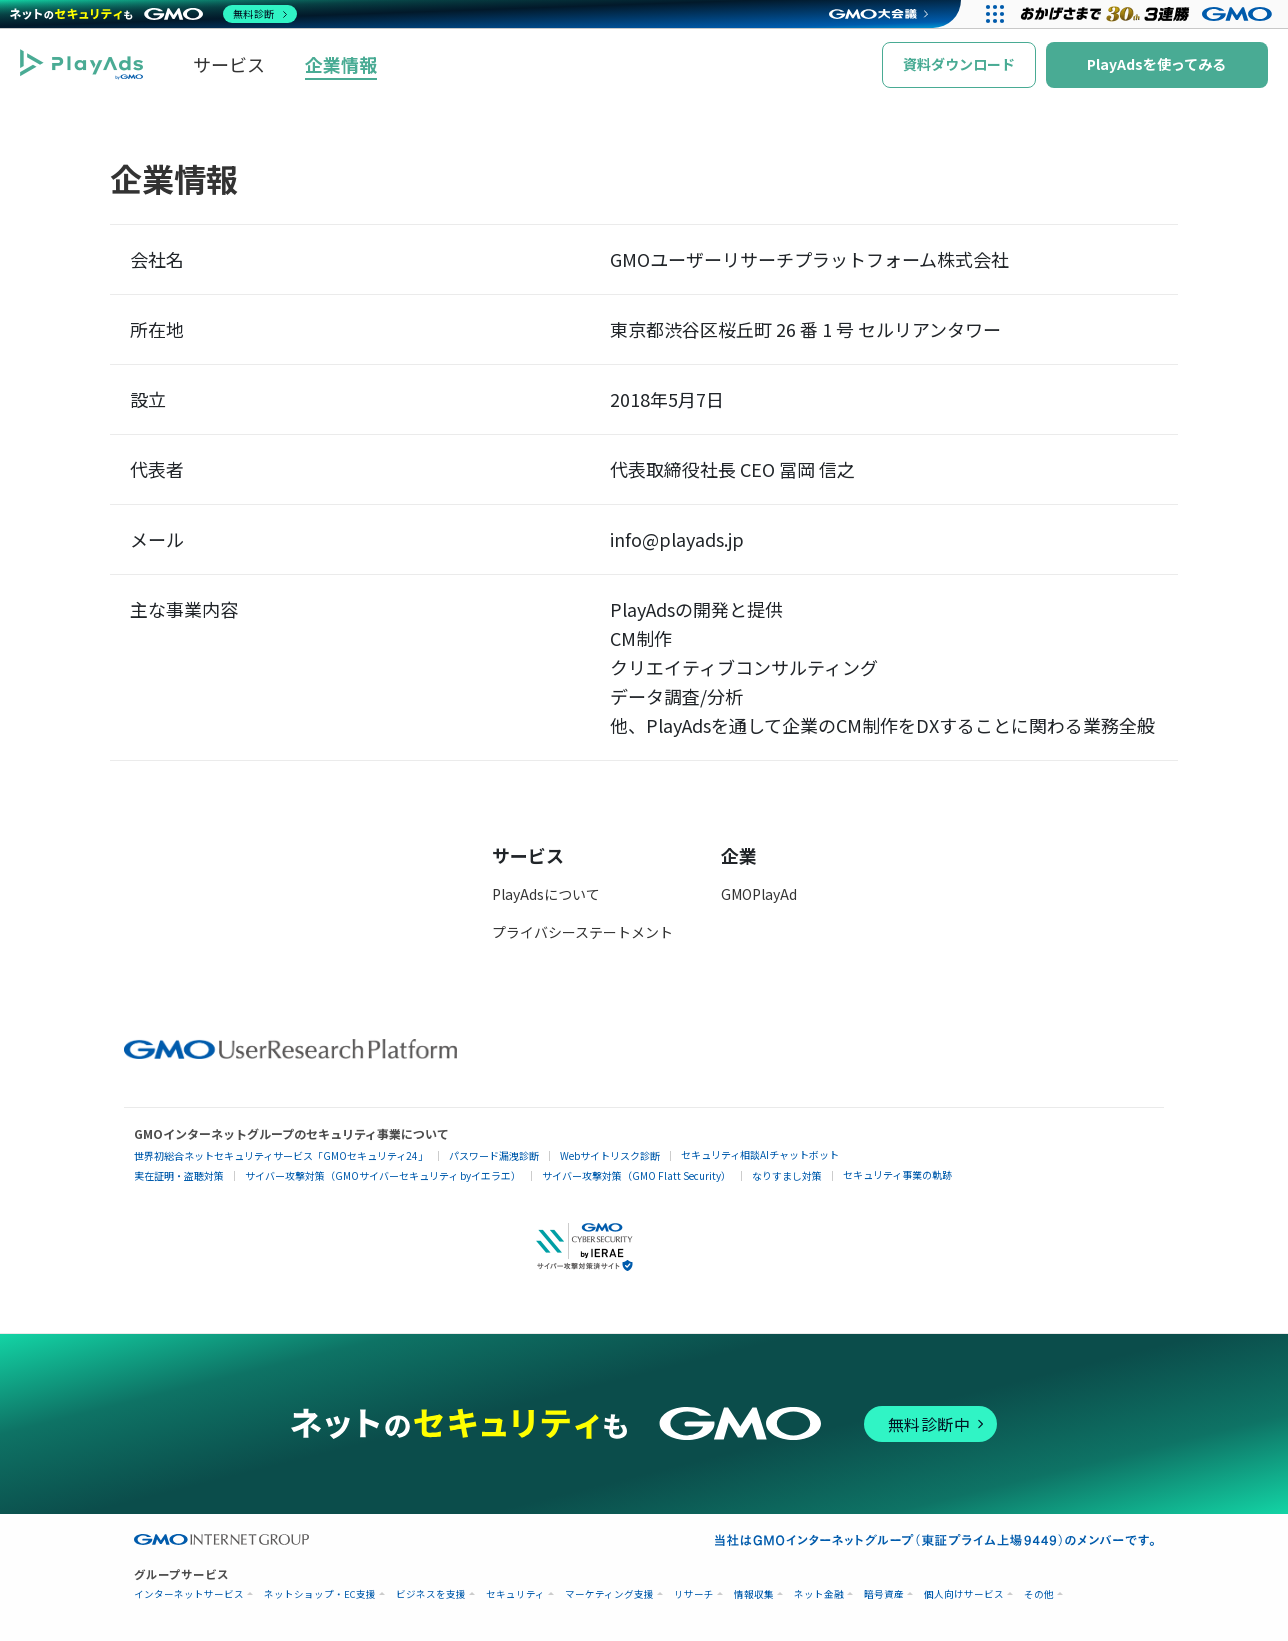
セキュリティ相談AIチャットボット (760, 1154)
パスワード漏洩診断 (494, 1155)
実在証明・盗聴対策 (179, 1175)
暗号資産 (884, 1594)
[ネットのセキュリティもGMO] (153, 14)
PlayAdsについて (546, 894)
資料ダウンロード (959, 64)
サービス (229, 64)
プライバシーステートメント (582, 932)
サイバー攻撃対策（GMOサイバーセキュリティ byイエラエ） (383, 1175)
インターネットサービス (189, 1594)
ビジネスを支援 (431, 1594)
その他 (1039, 1594)
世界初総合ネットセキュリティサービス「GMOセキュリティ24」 (281, 1155)
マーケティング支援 (609, 1594)
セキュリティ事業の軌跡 (897, 1174)
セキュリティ (515, 1594)
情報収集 (754, 1594)
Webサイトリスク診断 (610, 1155)
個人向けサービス (964, 1594)
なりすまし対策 (787, 1175)
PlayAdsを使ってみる (1156, 64)
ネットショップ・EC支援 (320, 1594)
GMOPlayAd (759, 894)
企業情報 (341, 64)
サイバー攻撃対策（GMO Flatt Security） (636, 1175)
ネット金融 (819, 1594)
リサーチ (694, 1594)
